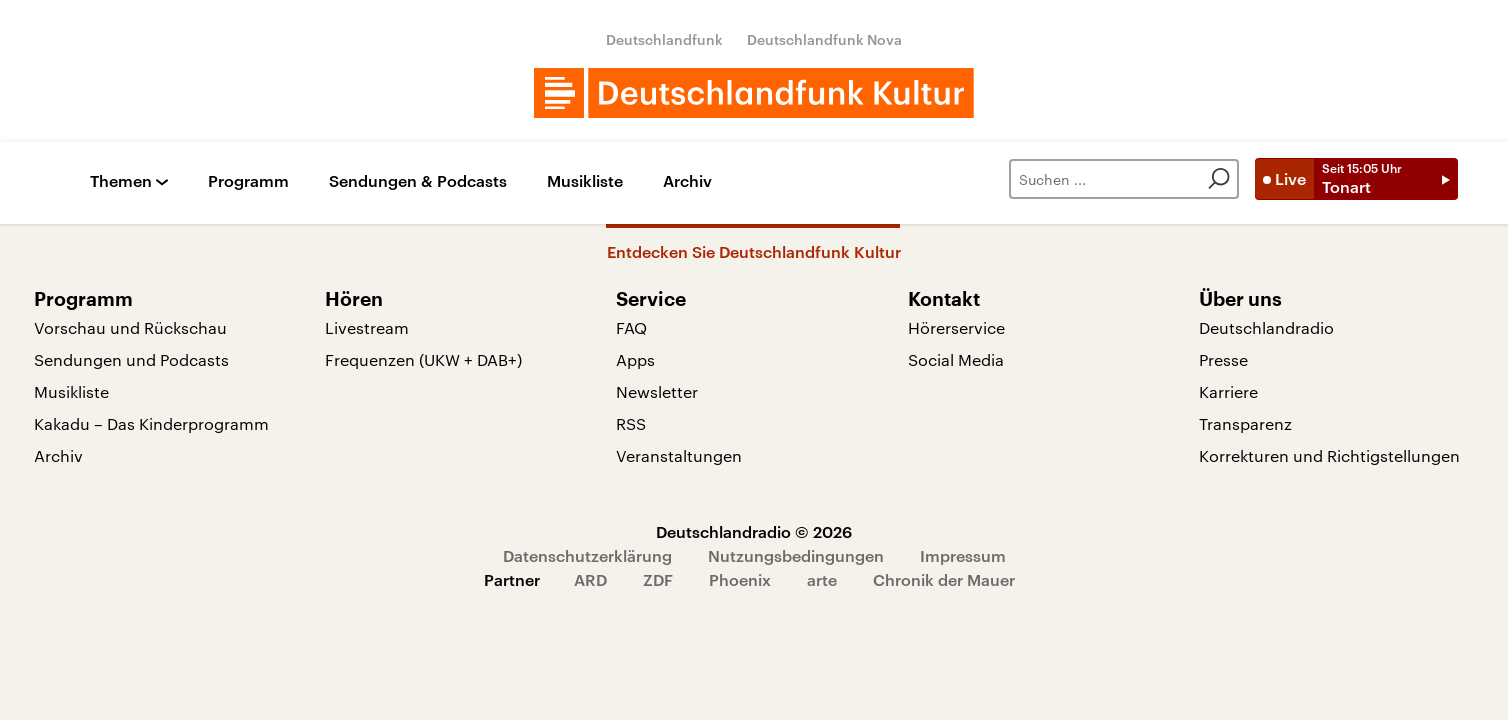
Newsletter (657, 391)
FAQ (631, 327)
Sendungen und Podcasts (131, 359)
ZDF (658, 579)
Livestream (367, 327)
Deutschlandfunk (664, 39)
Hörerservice (956, 327)
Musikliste (585, 181)
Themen (121, 181)
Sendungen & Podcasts (418, 181)
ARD (590, 579)
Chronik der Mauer (944, 579)
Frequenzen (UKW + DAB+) (423, 359)
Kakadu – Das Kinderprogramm (151, 423)
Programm (248, 181)
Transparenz (1245, 423)
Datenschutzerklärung (587, 555)
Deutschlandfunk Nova (824, 39)
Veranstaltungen (679, 455)
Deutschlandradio (1266, 327)
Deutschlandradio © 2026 (754, 531)
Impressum (963, 555)
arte (822, 579)
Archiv (687, 181)
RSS (631, 423)
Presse (1223, 359)
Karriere (1228, 391)
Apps (635, 359)
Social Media (956, 359)
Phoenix (740, 579)
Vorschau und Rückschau (130, 327)
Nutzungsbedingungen (796, 555)
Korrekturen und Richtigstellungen (1329, 455)
